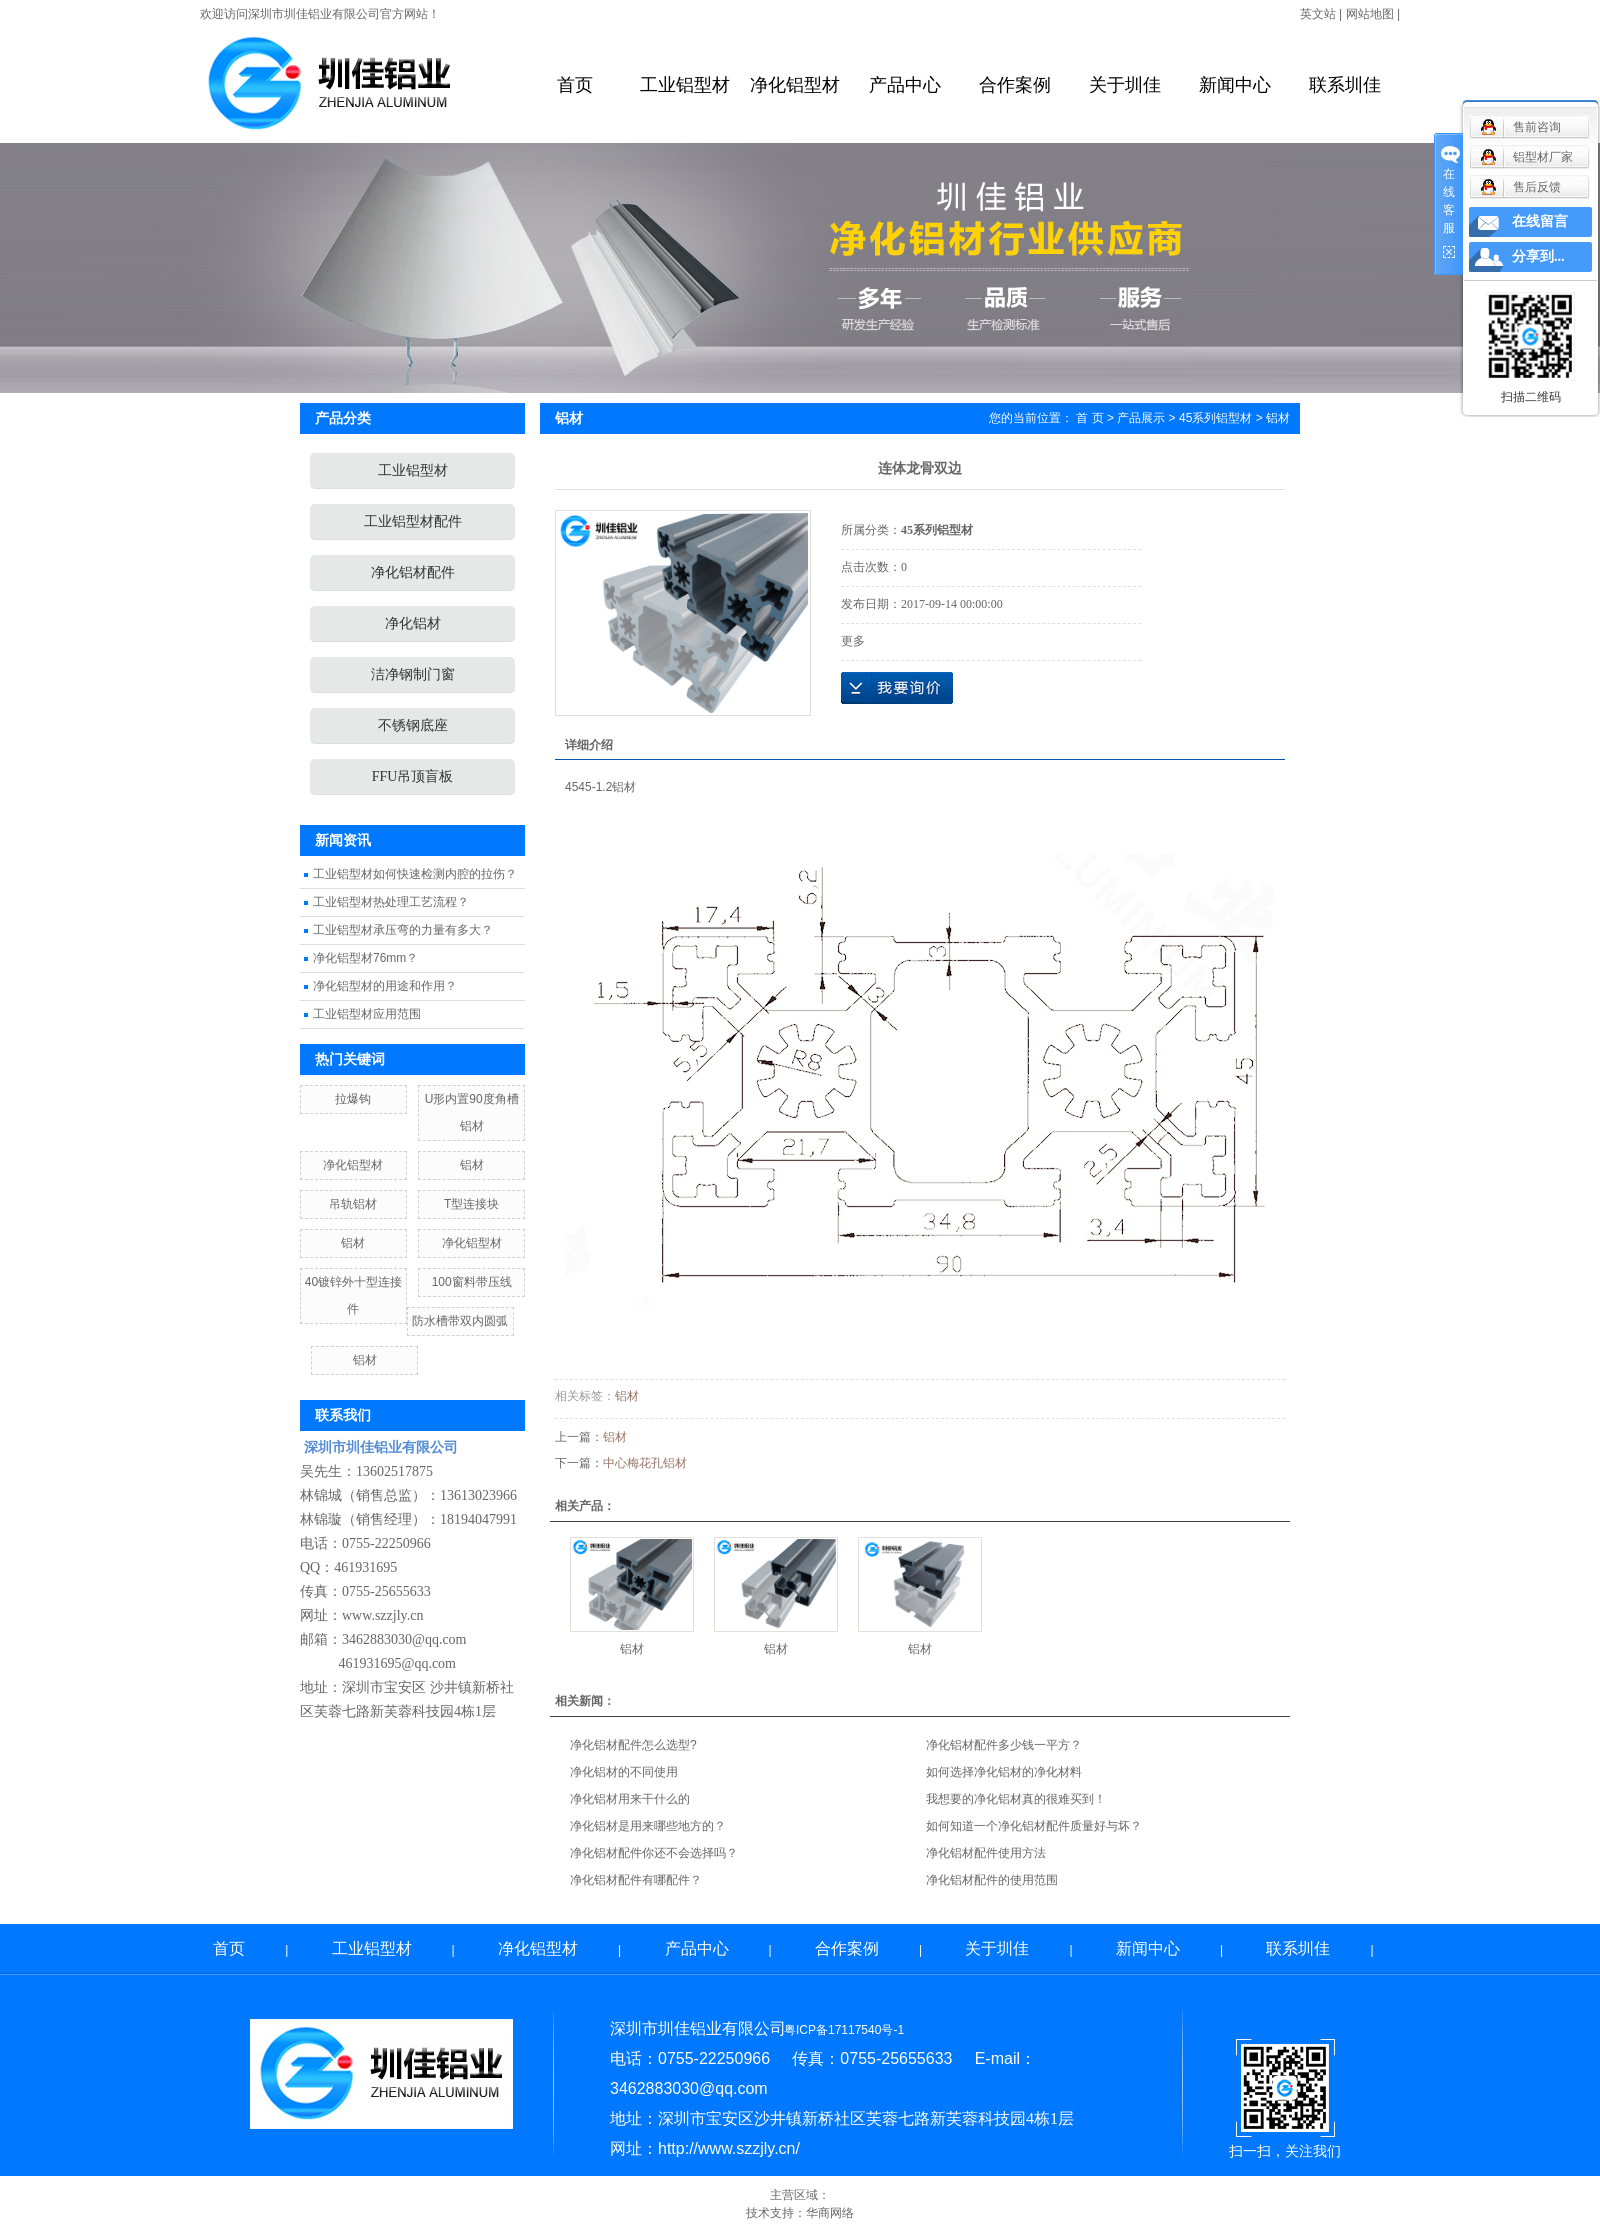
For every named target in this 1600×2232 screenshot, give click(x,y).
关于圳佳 (1125, 85)
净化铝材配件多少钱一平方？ (1004, 1745)
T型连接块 (471, 1204)
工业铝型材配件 (413, 521)
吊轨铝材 (353, 1204)
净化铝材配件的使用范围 (992, 1880)
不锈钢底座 (413, 725)
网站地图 (1370, 14)
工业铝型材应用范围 (367, 1014)
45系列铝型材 (1215, 418)
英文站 (1318, 14)
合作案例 (1015, 85)
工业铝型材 (685, 85)
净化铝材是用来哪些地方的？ (648, 1826)
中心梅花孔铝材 (645, 1463)
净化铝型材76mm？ (365, 958)
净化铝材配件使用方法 (986, 1853)
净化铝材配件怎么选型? (633, 1745)
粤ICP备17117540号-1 (844, 2030)
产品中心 (905, 85)
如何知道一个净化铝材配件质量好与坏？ (1034, 1826)
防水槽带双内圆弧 (460, 1321)
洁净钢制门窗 (413, 674)
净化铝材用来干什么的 (630, 1799)
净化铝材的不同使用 (624, 1772)
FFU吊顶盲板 (413, 776)
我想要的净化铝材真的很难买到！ (1016, 1799)
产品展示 (1141, 418)
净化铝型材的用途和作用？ (385, 986)
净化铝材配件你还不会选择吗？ (654, 1853)
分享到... (1538, 256)
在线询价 (897, 688)
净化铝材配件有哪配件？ (636, 1880)
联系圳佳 (1345, 85)
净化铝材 (413, 623)
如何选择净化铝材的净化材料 (1004, 1772)
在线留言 (1540, 221)
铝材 (472, 1165)
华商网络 (830, 2213)
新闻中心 (1235, 85)
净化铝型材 (795, 85)
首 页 (1089, 418)
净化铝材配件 (413, 572)
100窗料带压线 (472, 1282)
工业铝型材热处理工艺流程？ (391, 902)
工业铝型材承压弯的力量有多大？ (403, 930)
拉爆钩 (353, 1099)
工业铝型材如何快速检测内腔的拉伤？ (415, 874)
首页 (575, 85)
